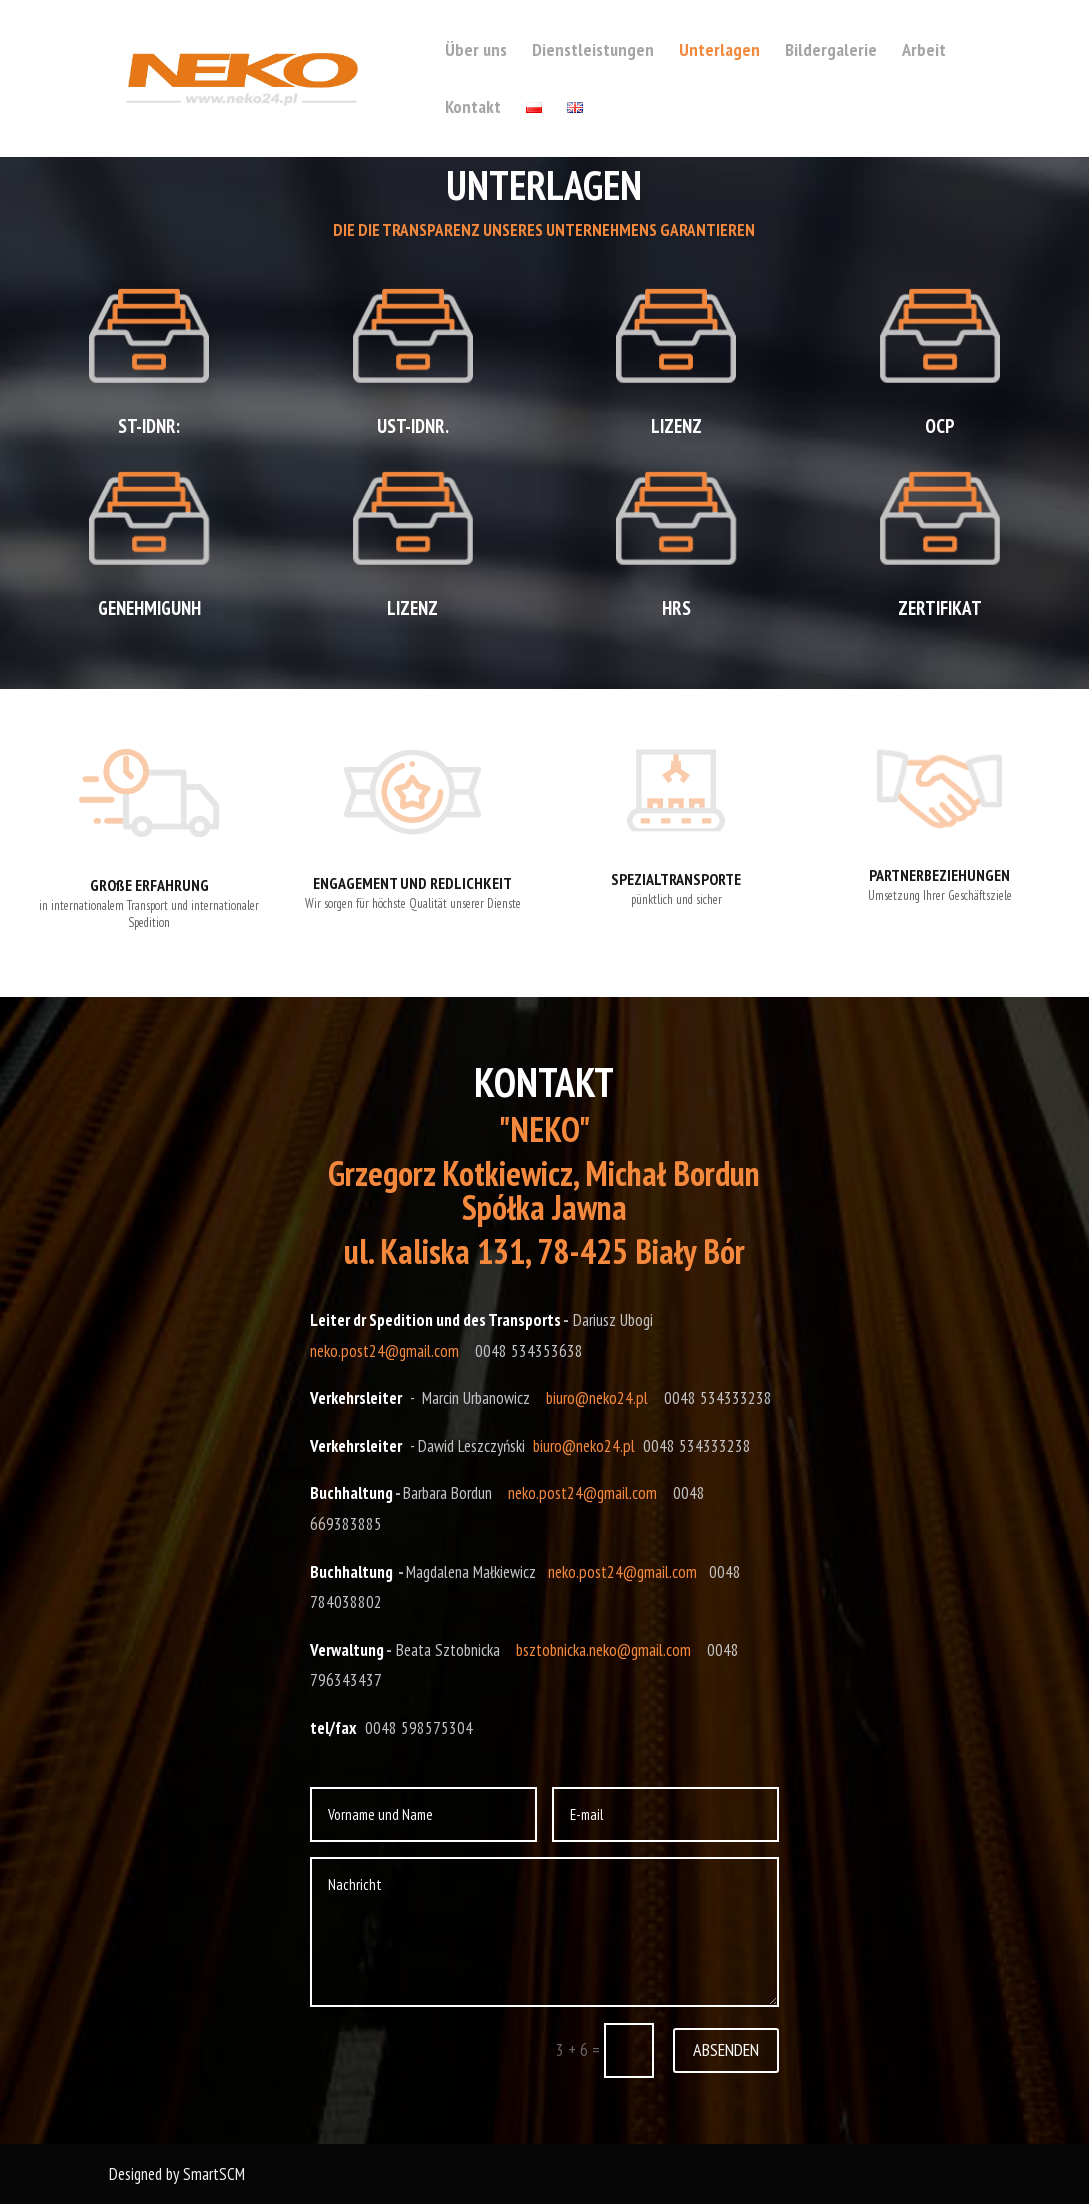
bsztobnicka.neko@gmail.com (603, 1650)
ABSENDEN (726, 2049)
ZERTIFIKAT (940, 608)
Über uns (476, 52)
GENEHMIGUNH (149, 608)
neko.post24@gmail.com (384, 1351)
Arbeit (924, 52)
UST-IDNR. (413, 426)
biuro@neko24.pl (597, 1398)
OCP (940, 426)
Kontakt (473, 109)
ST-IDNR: (149, 426)
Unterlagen (719, 52)
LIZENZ (412, 608)
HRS (676, 608)
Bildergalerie (831, 52)
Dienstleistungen (593, 52)
